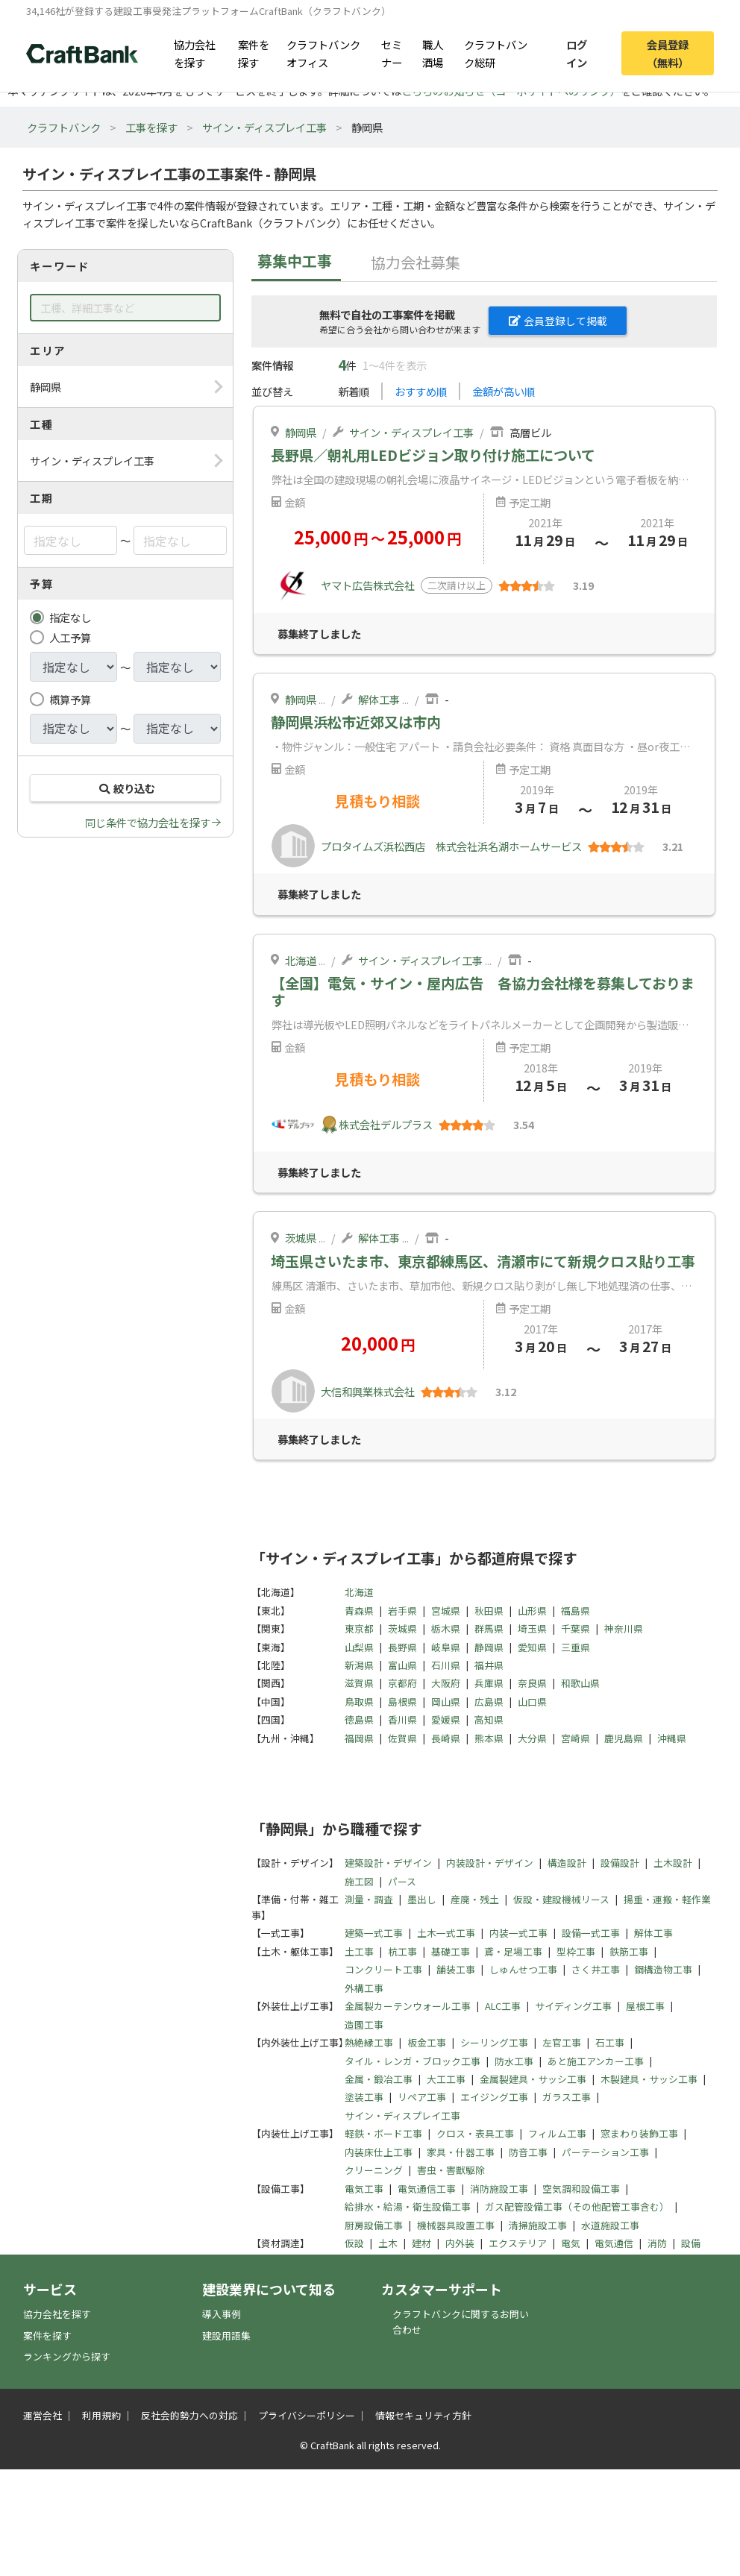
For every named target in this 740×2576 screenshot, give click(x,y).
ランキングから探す (66, 2356)
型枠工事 (575, 1951)
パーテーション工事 (605, 2152)
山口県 (532, 1701)
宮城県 (445, 1610)
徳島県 (359, 1719)
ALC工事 (503, 2006)
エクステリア (518, 2243)
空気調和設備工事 (581, 2188)
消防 (657, 2243)
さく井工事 (595, 1969)
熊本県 (489, 1738)
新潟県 (359, 1665)
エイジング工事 (494, 2097)
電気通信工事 (427, 2188)
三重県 (575, 1647)
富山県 (402, 1665)
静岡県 (300, 432)
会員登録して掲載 (558, 320)
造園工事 (364, 2024)
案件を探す (253, 53)
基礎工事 (450, 1951)
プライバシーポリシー (306, 2415)
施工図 (359, 1881)
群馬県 (489, 1628)
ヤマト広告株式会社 (368, 585)
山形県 (532, 1610)
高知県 (489, 1719)
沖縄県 (671, 1738)
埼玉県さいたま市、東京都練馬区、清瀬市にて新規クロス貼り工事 (483, 1261)
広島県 (489, 1701)
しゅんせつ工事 (523, 1969)
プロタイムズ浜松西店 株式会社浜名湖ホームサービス (451, 846)
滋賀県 (359, 1683)
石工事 (609, 2042)
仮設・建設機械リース (561, 1899)
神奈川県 (623, 1628)
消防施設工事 (499, 2188)
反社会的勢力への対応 (189, 2415)
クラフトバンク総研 (495, 53)
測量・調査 (369, 1899)
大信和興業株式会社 (368, 1391)
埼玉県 (532, 1628)
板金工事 (426, 2042)
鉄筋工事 (628, 1951)
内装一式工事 (518, 1933)
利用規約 (101, 2415)
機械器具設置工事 (456, 2225)
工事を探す (151, 127)
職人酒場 (432, 53)
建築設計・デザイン (388, 1863)
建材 (421, 2243)
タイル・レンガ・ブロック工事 (412, 2061)
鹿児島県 (623, 1738)
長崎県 (445, 1738)
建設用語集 (226, 2335)
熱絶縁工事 (369, 2042)
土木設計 (672, 1863)
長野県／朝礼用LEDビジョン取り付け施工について (433, 454)
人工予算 (70, 637)
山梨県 (359, 1647)
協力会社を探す (195, 53)
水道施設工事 (610, 2225)
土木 (388, 2243)
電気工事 (364, 2188)
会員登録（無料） (668, 53)
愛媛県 (445, 1719)
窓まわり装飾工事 (639, 2133)
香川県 (402, 1719)
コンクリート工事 (383, 1969)
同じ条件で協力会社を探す (147, 822)
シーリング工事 (494, 2042)
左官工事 (561, 2042)
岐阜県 (445, 1647)
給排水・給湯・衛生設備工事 (408, 2206)
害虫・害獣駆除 (451, 2170)
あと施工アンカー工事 (596, 2061)
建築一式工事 (374, 1933)
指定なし (70, 617)
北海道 (300, 960)
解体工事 (379, 699)
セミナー (391, 53)
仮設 (354, 2243)
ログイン (576, 53)
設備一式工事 (591, 1933)
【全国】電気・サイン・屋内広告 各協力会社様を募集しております (482, 992)
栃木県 (445, 1628)
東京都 (359, 1628)
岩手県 (402, 1610)
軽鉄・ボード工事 (383, 2133)
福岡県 (359, 1738)
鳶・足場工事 (513, 1951)
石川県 (445, 1665)
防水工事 (514, 2061)
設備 (690, 2243)
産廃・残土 (475, 1899)
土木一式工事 (446, 1933)
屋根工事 (645, 2006)
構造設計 (567, 1863)
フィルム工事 (557, 2133)
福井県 (489, 1665)
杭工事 (402, 1951)
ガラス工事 (566, 2097)
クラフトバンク (64, 127)
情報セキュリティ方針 (423, 2415)
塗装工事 (364, 2097)
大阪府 (445, 1683)
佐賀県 (402, 1738)
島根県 (402, 1701)
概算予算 (70, 699)
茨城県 (300, 1237)
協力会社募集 (415, 262)
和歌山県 (580, 1683)
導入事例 (221, 2314)
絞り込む (125, 788)
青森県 (359, 1610)
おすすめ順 (421, 391)
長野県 (402, 1647)
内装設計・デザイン (489, 1863)
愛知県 (532, 1647)
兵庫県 (489, 1683)
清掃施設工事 (538, 2225)
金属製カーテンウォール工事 (408, 2006)
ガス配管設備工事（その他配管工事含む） (577, 2206)
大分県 (532, 1738)
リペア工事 (422, 2097)
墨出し (421, 1899)
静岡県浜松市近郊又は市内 (356, 721)
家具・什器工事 (461, 2152)
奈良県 (532, 1683)
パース (402, 1881)
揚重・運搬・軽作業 (667, 1899)
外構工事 (364, 1988)
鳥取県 (359, 1701)
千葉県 (575, 1628)
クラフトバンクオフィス (323, 53)
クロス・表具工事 (475, 2133)
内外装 (459, 2243)
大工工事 (446, 2079)
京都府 (402, 1683)
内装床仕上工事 (379, 2152)
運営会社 (42, 2415)
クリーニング (374, 2170)
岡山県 (445, 1701)
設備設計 (620, 1863)
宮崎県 (575, 1738)
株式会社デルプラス (386, 1124)
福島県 (575, 1610)
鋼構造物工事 (663, 1969)
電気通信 (614, 2243)
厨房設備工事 (374, 2225)
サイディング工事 (573, 2006)
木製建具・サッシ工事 (649, 2079)
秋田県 (489, 1610)
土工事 (359, 1951)
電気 (570, 2243)
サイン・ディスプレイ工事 (264, 127)
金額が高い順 (503, 391)
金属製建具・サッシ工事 (533, 2079)
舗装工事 (455, 1969)
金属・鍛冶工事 (379, 2079)
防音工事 (528, 2152)
